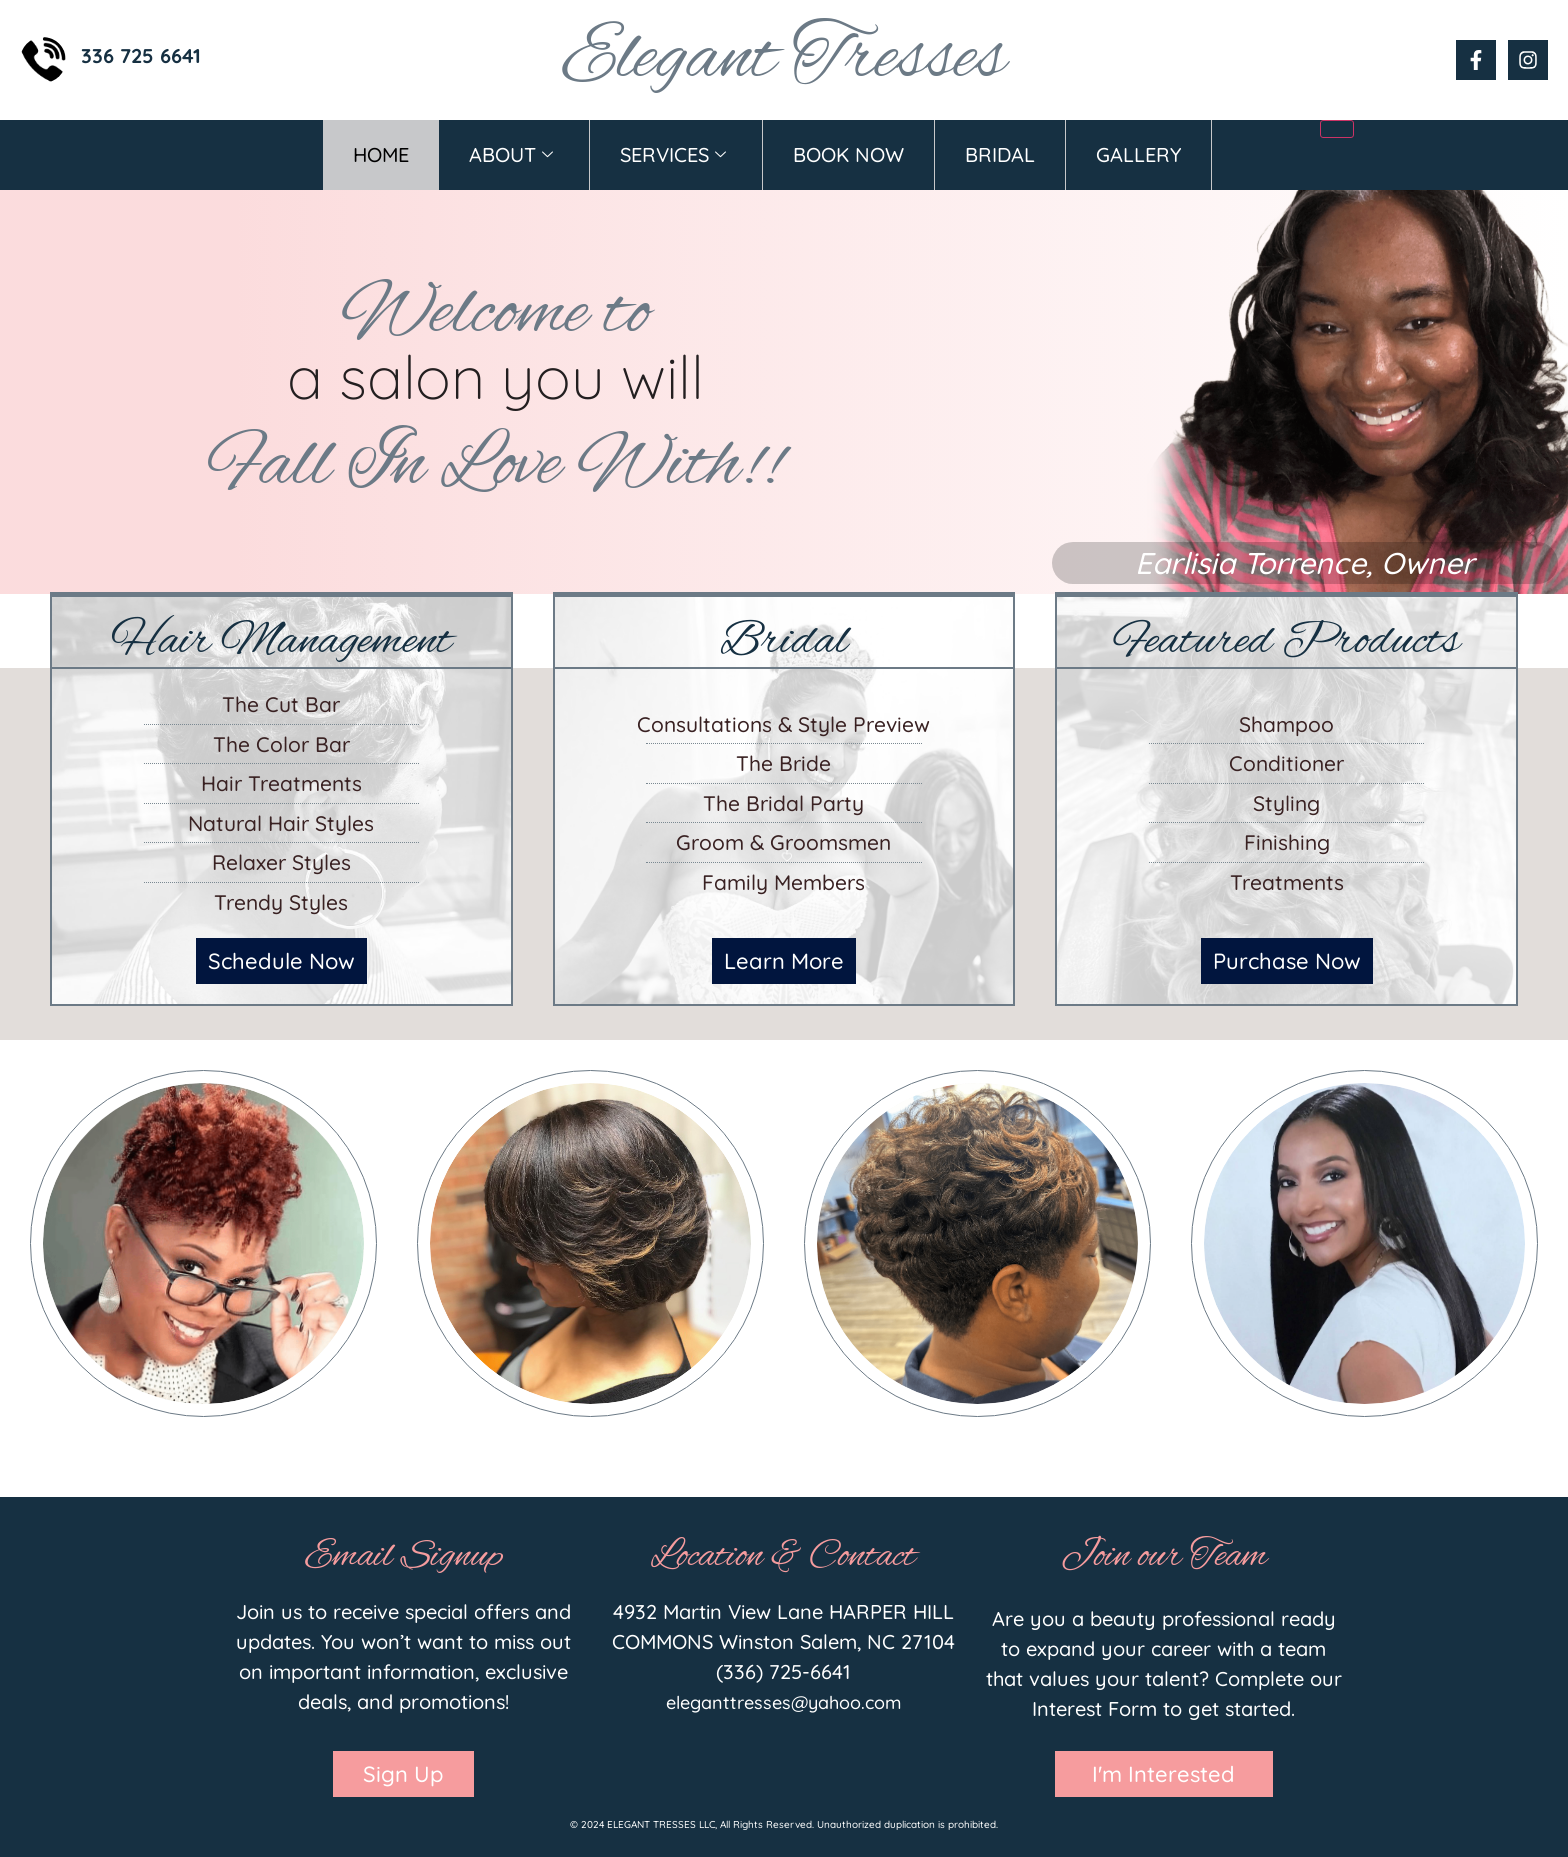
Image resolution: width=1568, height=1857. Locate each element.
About (511, 154)
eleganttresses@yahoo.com (783, 1702)
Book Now (848, 154)
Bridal (1000, 154)
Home (381, 154)
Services (673, 154)
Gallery (1138, 154)
